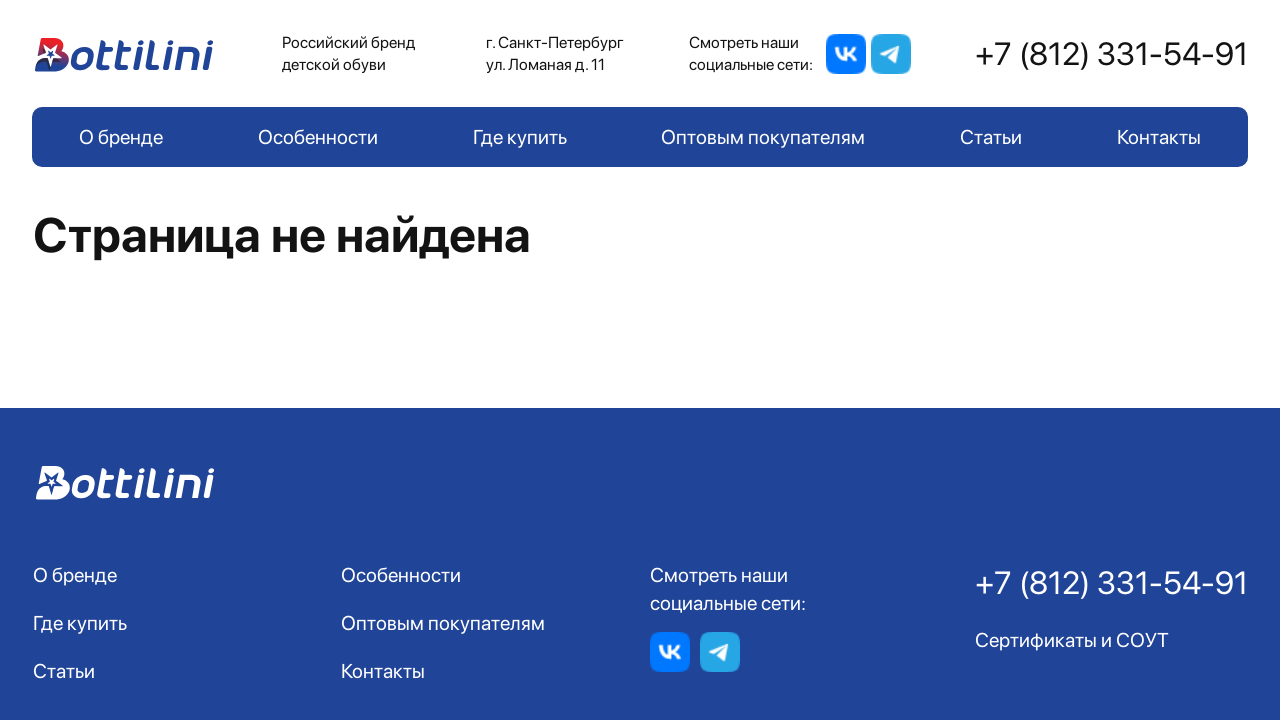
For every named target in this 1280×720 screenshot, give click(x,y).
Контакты (1159, 137)
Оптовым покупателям (763, 137)
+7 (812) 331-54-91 (1111, 54)
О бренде (121, 137)
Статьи (991, 137)
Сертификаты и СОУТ (1072, 640)
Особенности (318, 137)
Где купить (520, 137)
